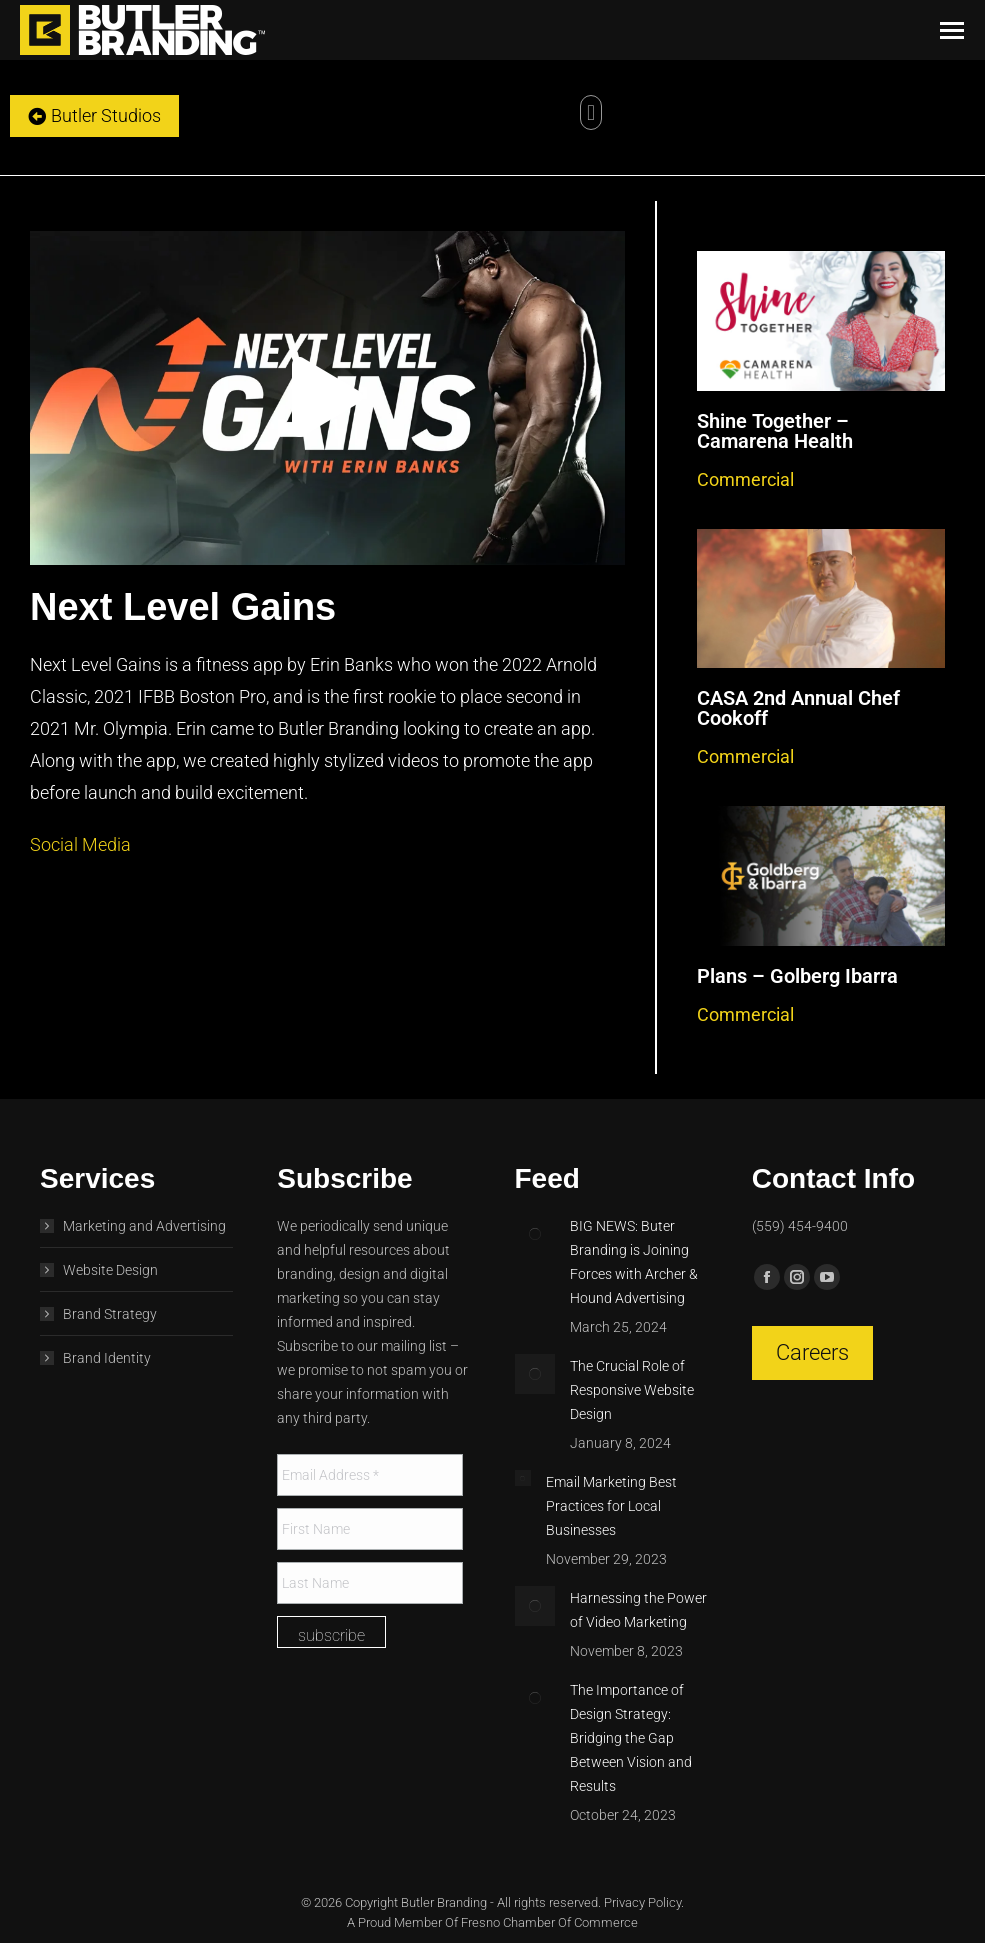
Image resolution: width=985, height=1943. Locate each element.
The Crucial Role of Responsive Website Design (632, 1390)
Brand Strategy (110, 1314)
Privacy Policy (642, 1902)
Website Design (110, 1270)
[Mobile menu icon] (952, 30)
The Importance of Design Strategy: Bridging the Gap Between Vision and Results (631, 1738)
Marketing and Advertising (144, 1226)
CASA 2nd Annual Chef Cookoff (798, 708)
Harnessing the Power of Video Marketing (638, 1610)
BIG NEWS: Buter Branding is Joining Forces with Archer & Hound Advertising (634, 1262)
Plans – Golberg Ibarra (797, 976)
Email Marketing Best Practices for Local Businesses (611, 1506)
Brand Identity (107, 1358)
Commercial (745, 479)
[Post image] (535, 1234)
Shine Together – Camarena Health (775, 431)
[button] (590, 112)
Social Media (80, 844)
